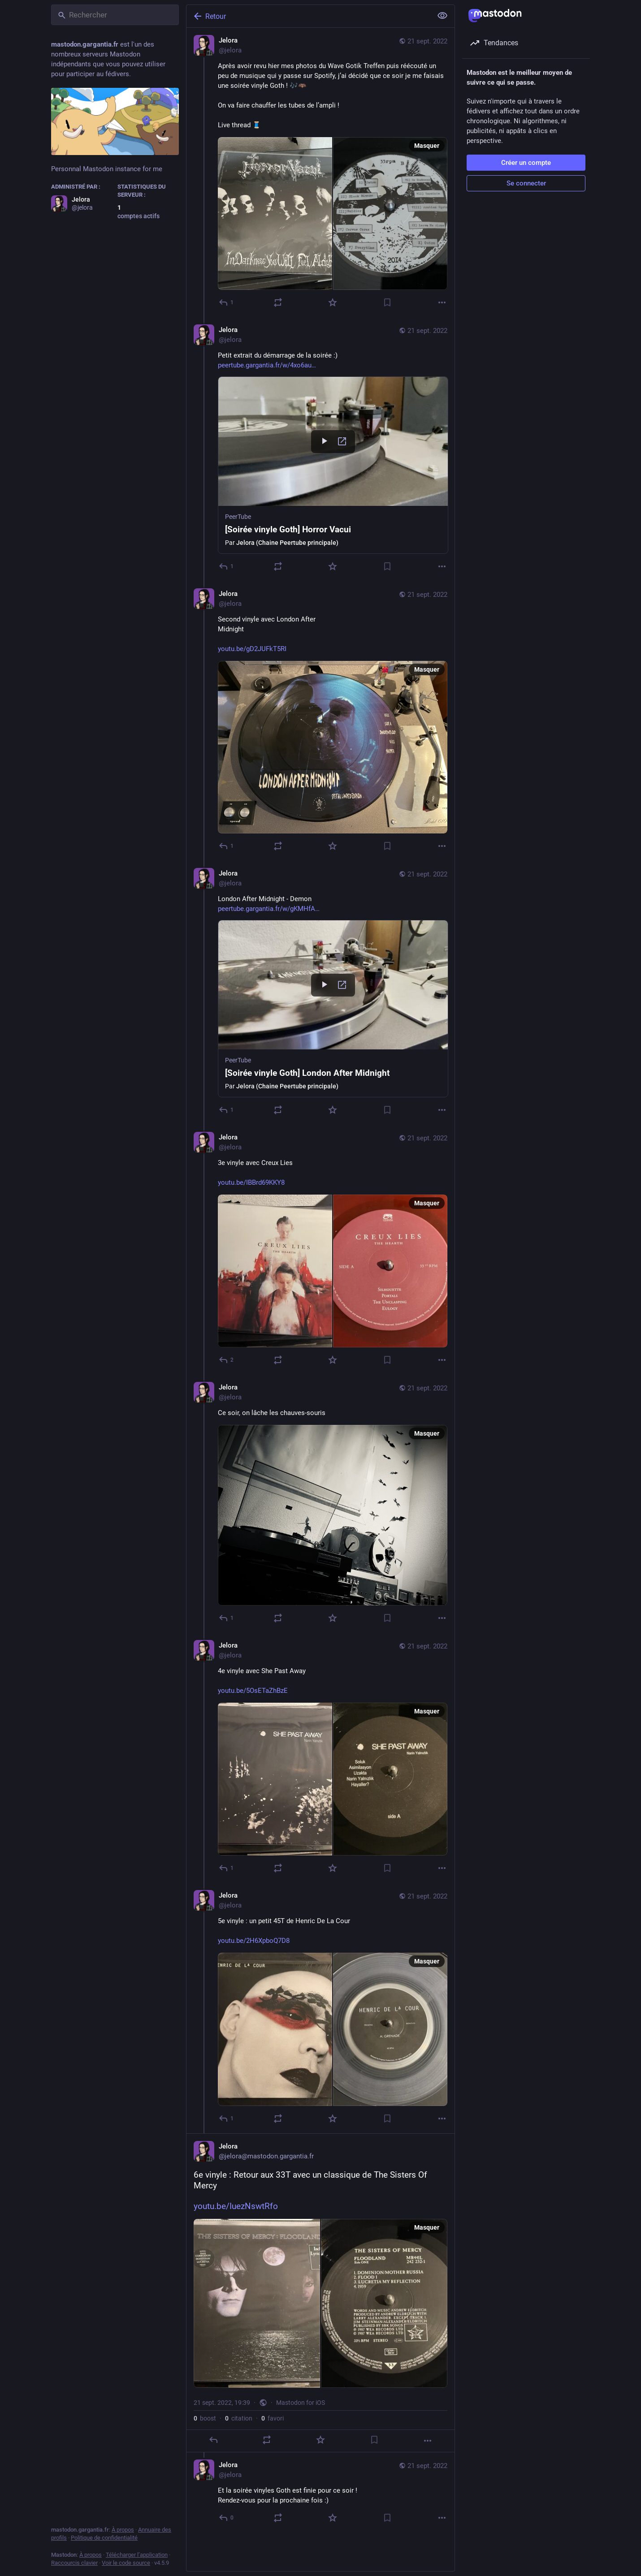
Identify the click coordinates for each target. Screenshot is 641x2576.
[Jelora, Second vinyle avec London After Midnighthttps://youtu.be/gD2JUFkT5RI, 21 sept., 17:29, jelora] (320, 720)
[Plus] (442, 302)
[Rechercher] (115, 14)
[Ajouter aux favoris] (332, 302)
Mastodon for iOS (300, 2402)
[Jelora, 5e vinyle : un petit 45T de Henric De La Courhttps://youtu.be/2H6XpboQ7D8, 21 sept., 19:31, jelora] (320, 2008)
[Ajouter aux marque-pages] (387, 302)
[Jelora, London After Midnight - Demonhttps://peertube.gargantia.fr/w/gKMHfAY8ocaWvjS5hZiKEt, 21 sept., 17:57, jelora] (320, 993)
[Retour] (308, 16)
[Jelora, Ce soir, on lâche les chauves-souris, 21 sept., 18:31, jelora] (320, 1504)
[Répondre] (226, 302)
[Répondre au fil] (226, 566)
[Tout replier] (442, 15)
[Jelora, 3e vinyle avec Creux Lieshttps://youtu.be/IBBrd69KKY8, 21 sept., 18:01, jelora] (320, 1250)
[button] (333, 465)
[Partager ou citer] (278, 302)
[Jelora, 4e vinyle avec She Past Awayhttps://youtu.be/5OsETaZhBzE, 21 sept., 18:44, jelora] (320, 1758)
